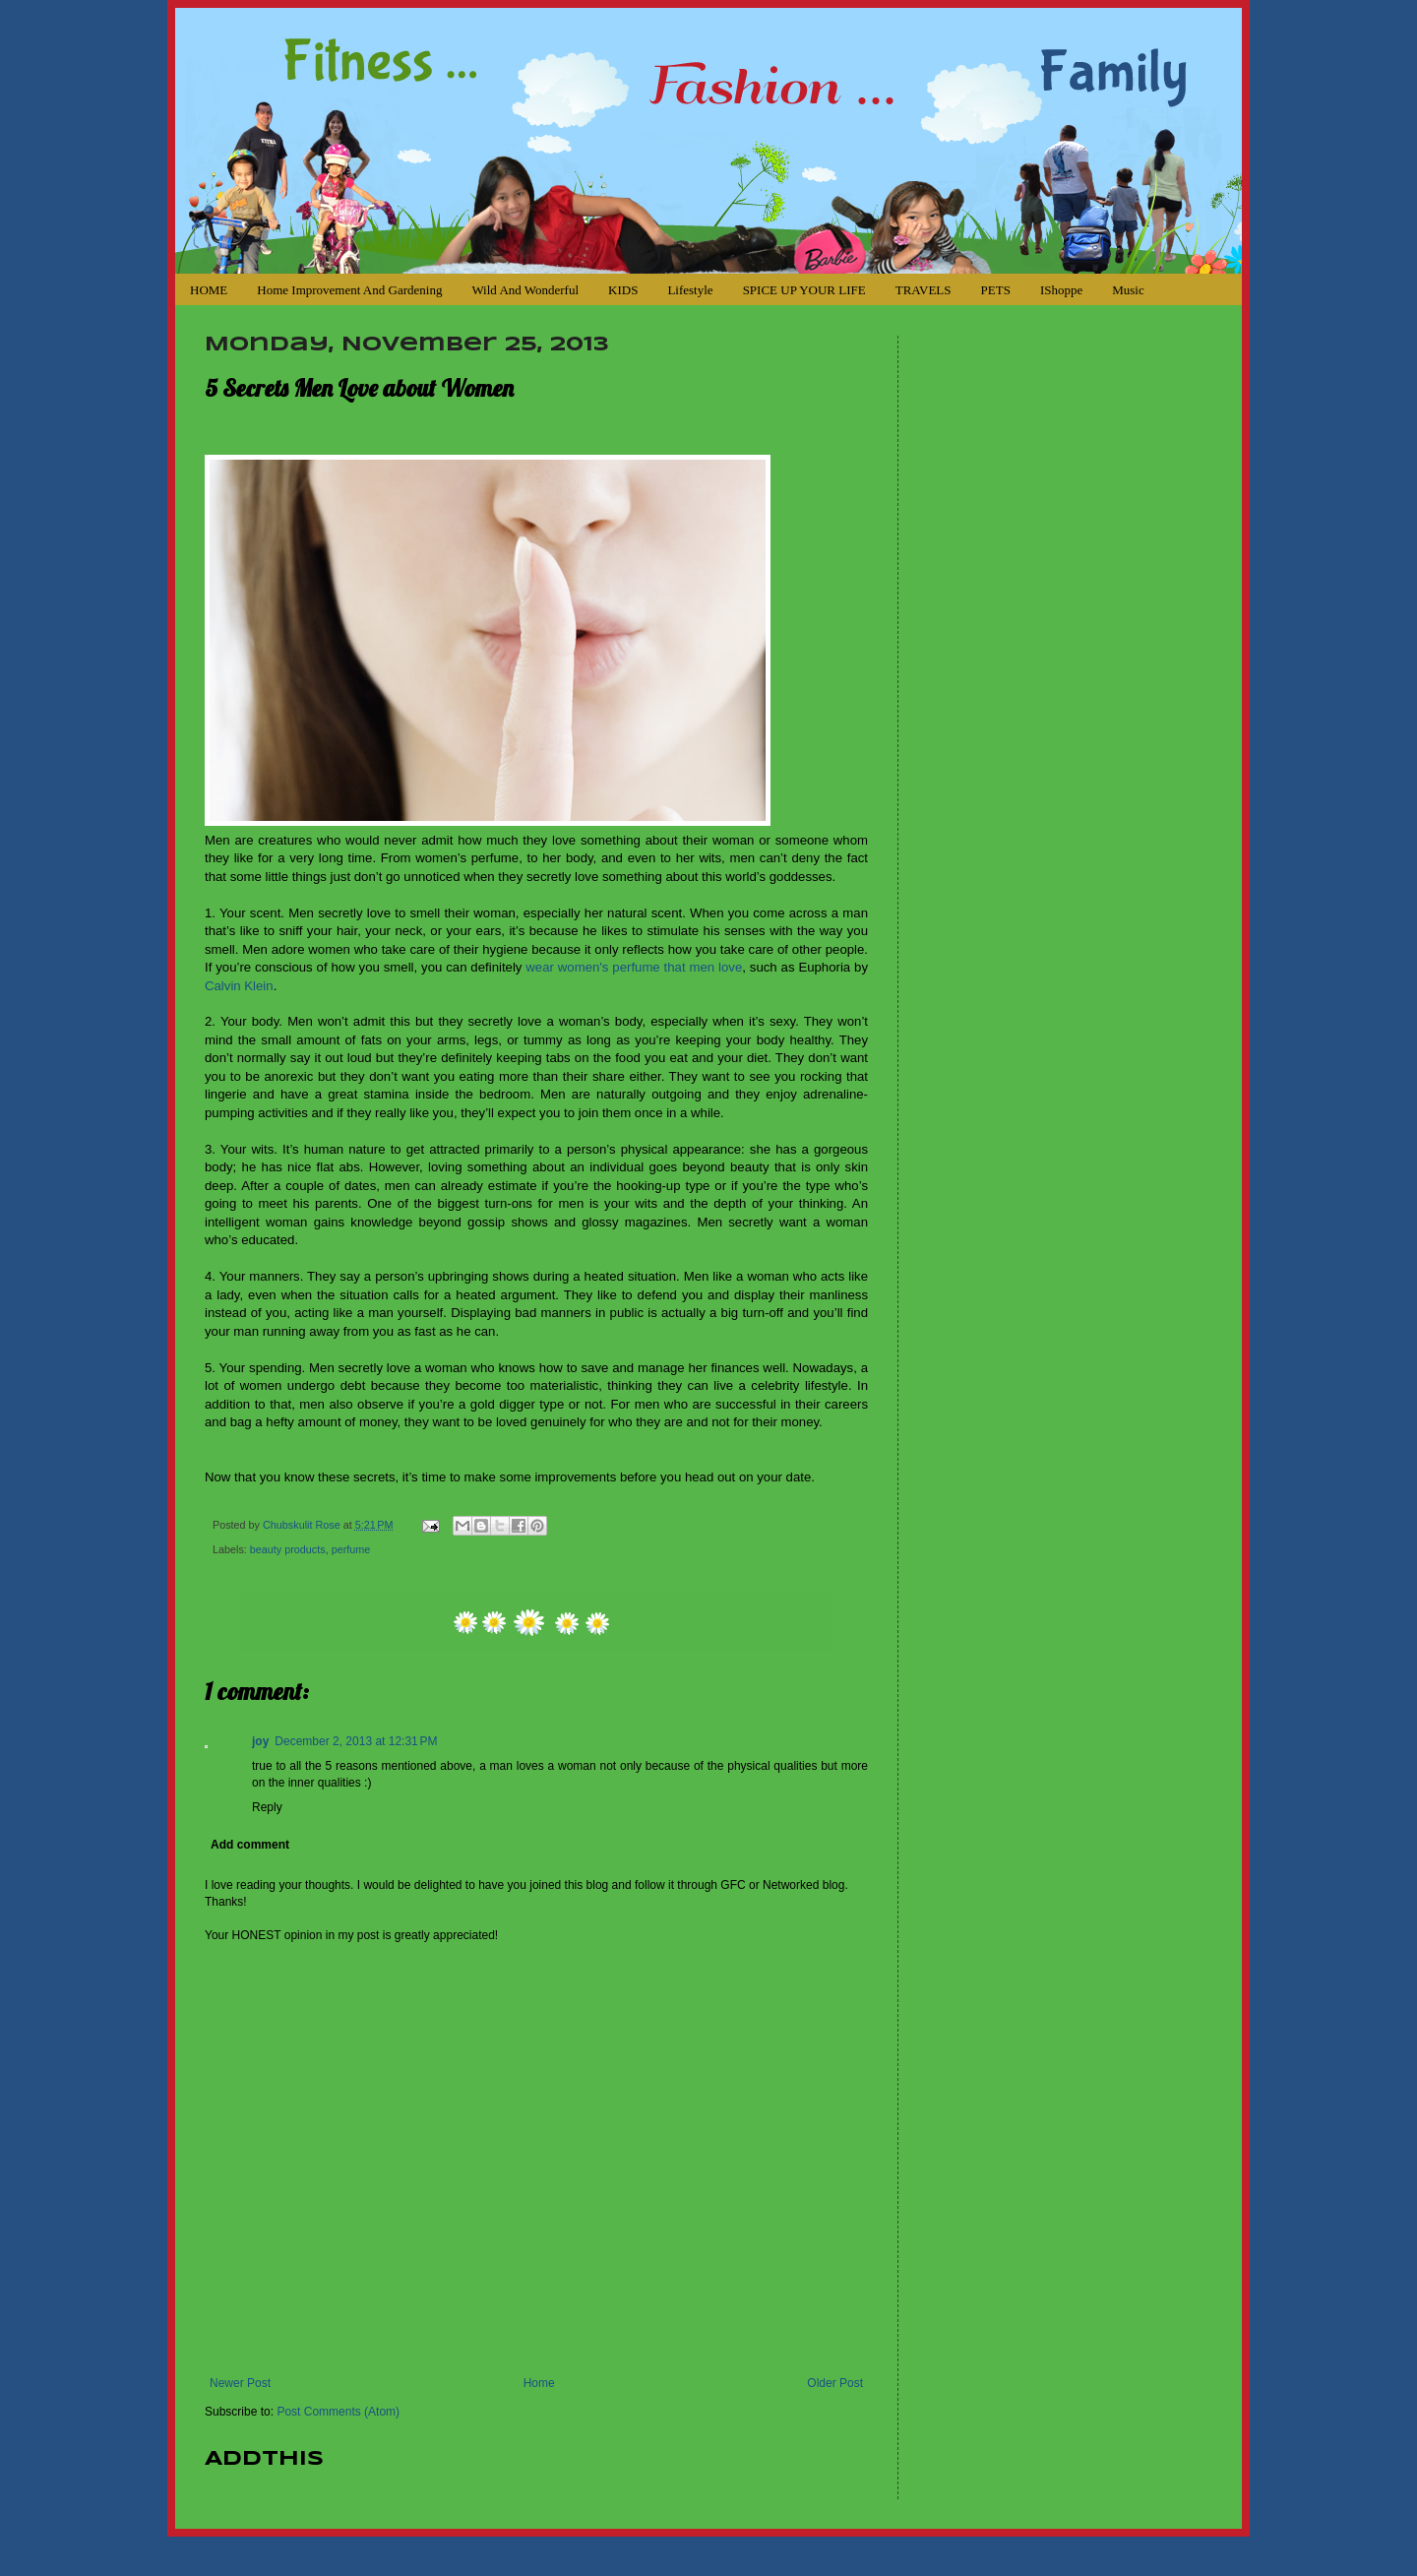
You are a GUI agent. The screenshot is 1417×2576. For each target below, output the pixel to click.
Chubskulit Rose (303, 1525)
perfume (351, 1549)
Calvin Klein (239, 985)
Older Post (835, 2383)
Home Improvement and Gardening (349, 290)
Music (1128, 290)
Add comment (250, 1845)
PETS (996, 290)
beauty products (288, 1549)
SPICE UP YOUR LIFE (804, 290)
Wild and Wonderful (525, 290)
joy (260, 1741)
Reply (267, 1807)
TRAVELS (923, 290)
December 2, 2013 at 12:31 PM (356, 1741)
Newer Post (240, 2383)
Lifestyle (689, 290)
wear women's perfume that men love (633, 967)
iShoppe (1061, 290)
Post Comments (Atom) (338, 2412)
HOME (208, 290)
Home (539, 2383)
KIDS (623, 290)
